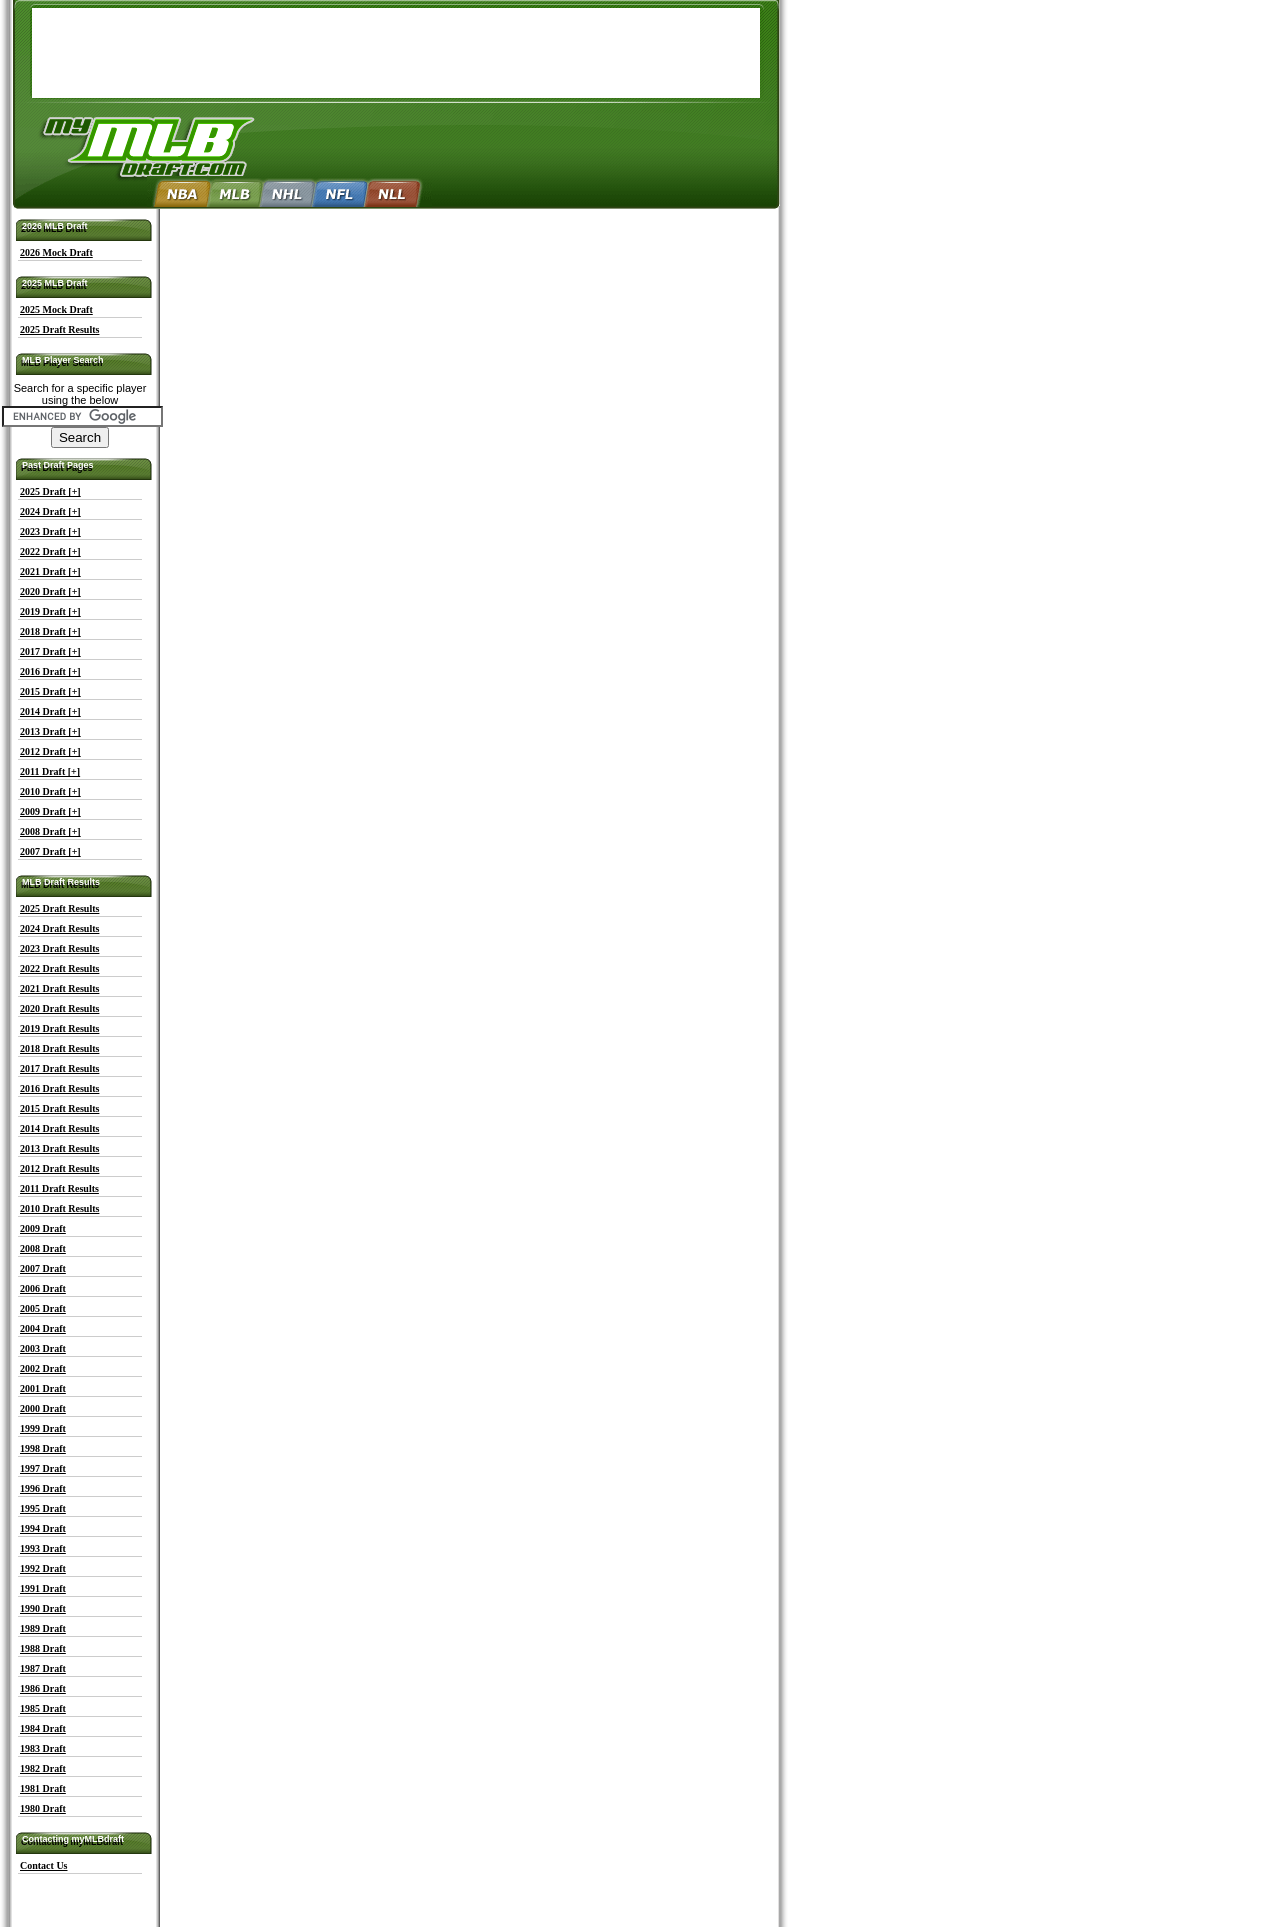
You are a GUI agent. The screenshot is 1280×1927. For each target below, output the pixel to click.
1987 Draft (43, 1668)
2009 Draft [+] (50, 811)
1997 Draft (43, 1468)
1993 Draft (43, 1548)
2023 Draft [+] (50, 531)
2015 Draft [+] (50, 691)
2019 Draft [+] (50, 611)
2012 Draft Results (59, 1168)
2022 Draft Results (59, 968)
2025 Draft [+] (50, 491)
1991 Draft (43, 1588)
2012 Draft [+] (50, 751)
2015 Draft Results (59, 1108)
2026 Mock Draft (56, 252)
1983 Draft (43, 1748)
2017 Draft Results (59, 1068)
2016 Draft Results (59, 1088)
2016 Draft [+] (50, 671)
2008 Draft (43, 1248)
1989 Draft (43, 1628)
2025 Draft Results (59, 329)
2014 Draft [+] (50, 711)
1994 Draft (43, 1528)
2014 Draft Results (59, 1128)
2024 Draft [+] (50, 511)
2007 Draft (43, 1268)
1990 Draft (43, 1608)
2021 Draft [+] (50, 571)
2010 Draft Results (59, 1208)
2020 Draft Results (59, 1008)
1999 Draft (43, 1428)
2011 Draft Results (59, 1188)
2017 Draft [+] (50, 651)
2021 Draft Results (59, 988)
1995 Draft (43, 1508)
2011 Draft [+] (50, 771)
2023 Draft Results (59, 948)
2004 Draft (43, 1328)
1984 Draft (43, 1728)
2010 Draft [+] (50, 791)
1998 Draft (43, 1448)
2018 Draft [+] (50, 631)
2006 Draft (43, 1288)
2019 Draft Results (59, 1028)
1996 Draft (43, 1488)
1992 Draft (43, 1568)
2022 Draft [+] (50, 551)
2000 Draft (43, 1408)
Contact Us (44, 1865)
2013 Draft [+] (50, 731)
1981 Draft (43, 1788)
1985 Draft (43, 1708)
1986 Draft (43, 1688)
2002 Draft (43, 1368)
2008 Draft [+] (50, 831)
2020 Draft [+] (50, 591)
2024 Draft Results (59, 928)
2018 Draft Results (59, 1048)
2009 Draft (43, 1228)
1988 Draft (43, 1648)
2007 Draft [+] (50, 851)
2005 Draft (43, 1308)
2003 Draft (43, 1348)
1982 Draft (43, 1768)
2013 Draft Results (59, 1148)
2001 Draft (43, 1388)
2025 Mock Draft (56, 309)
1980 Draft (43, 1808)
